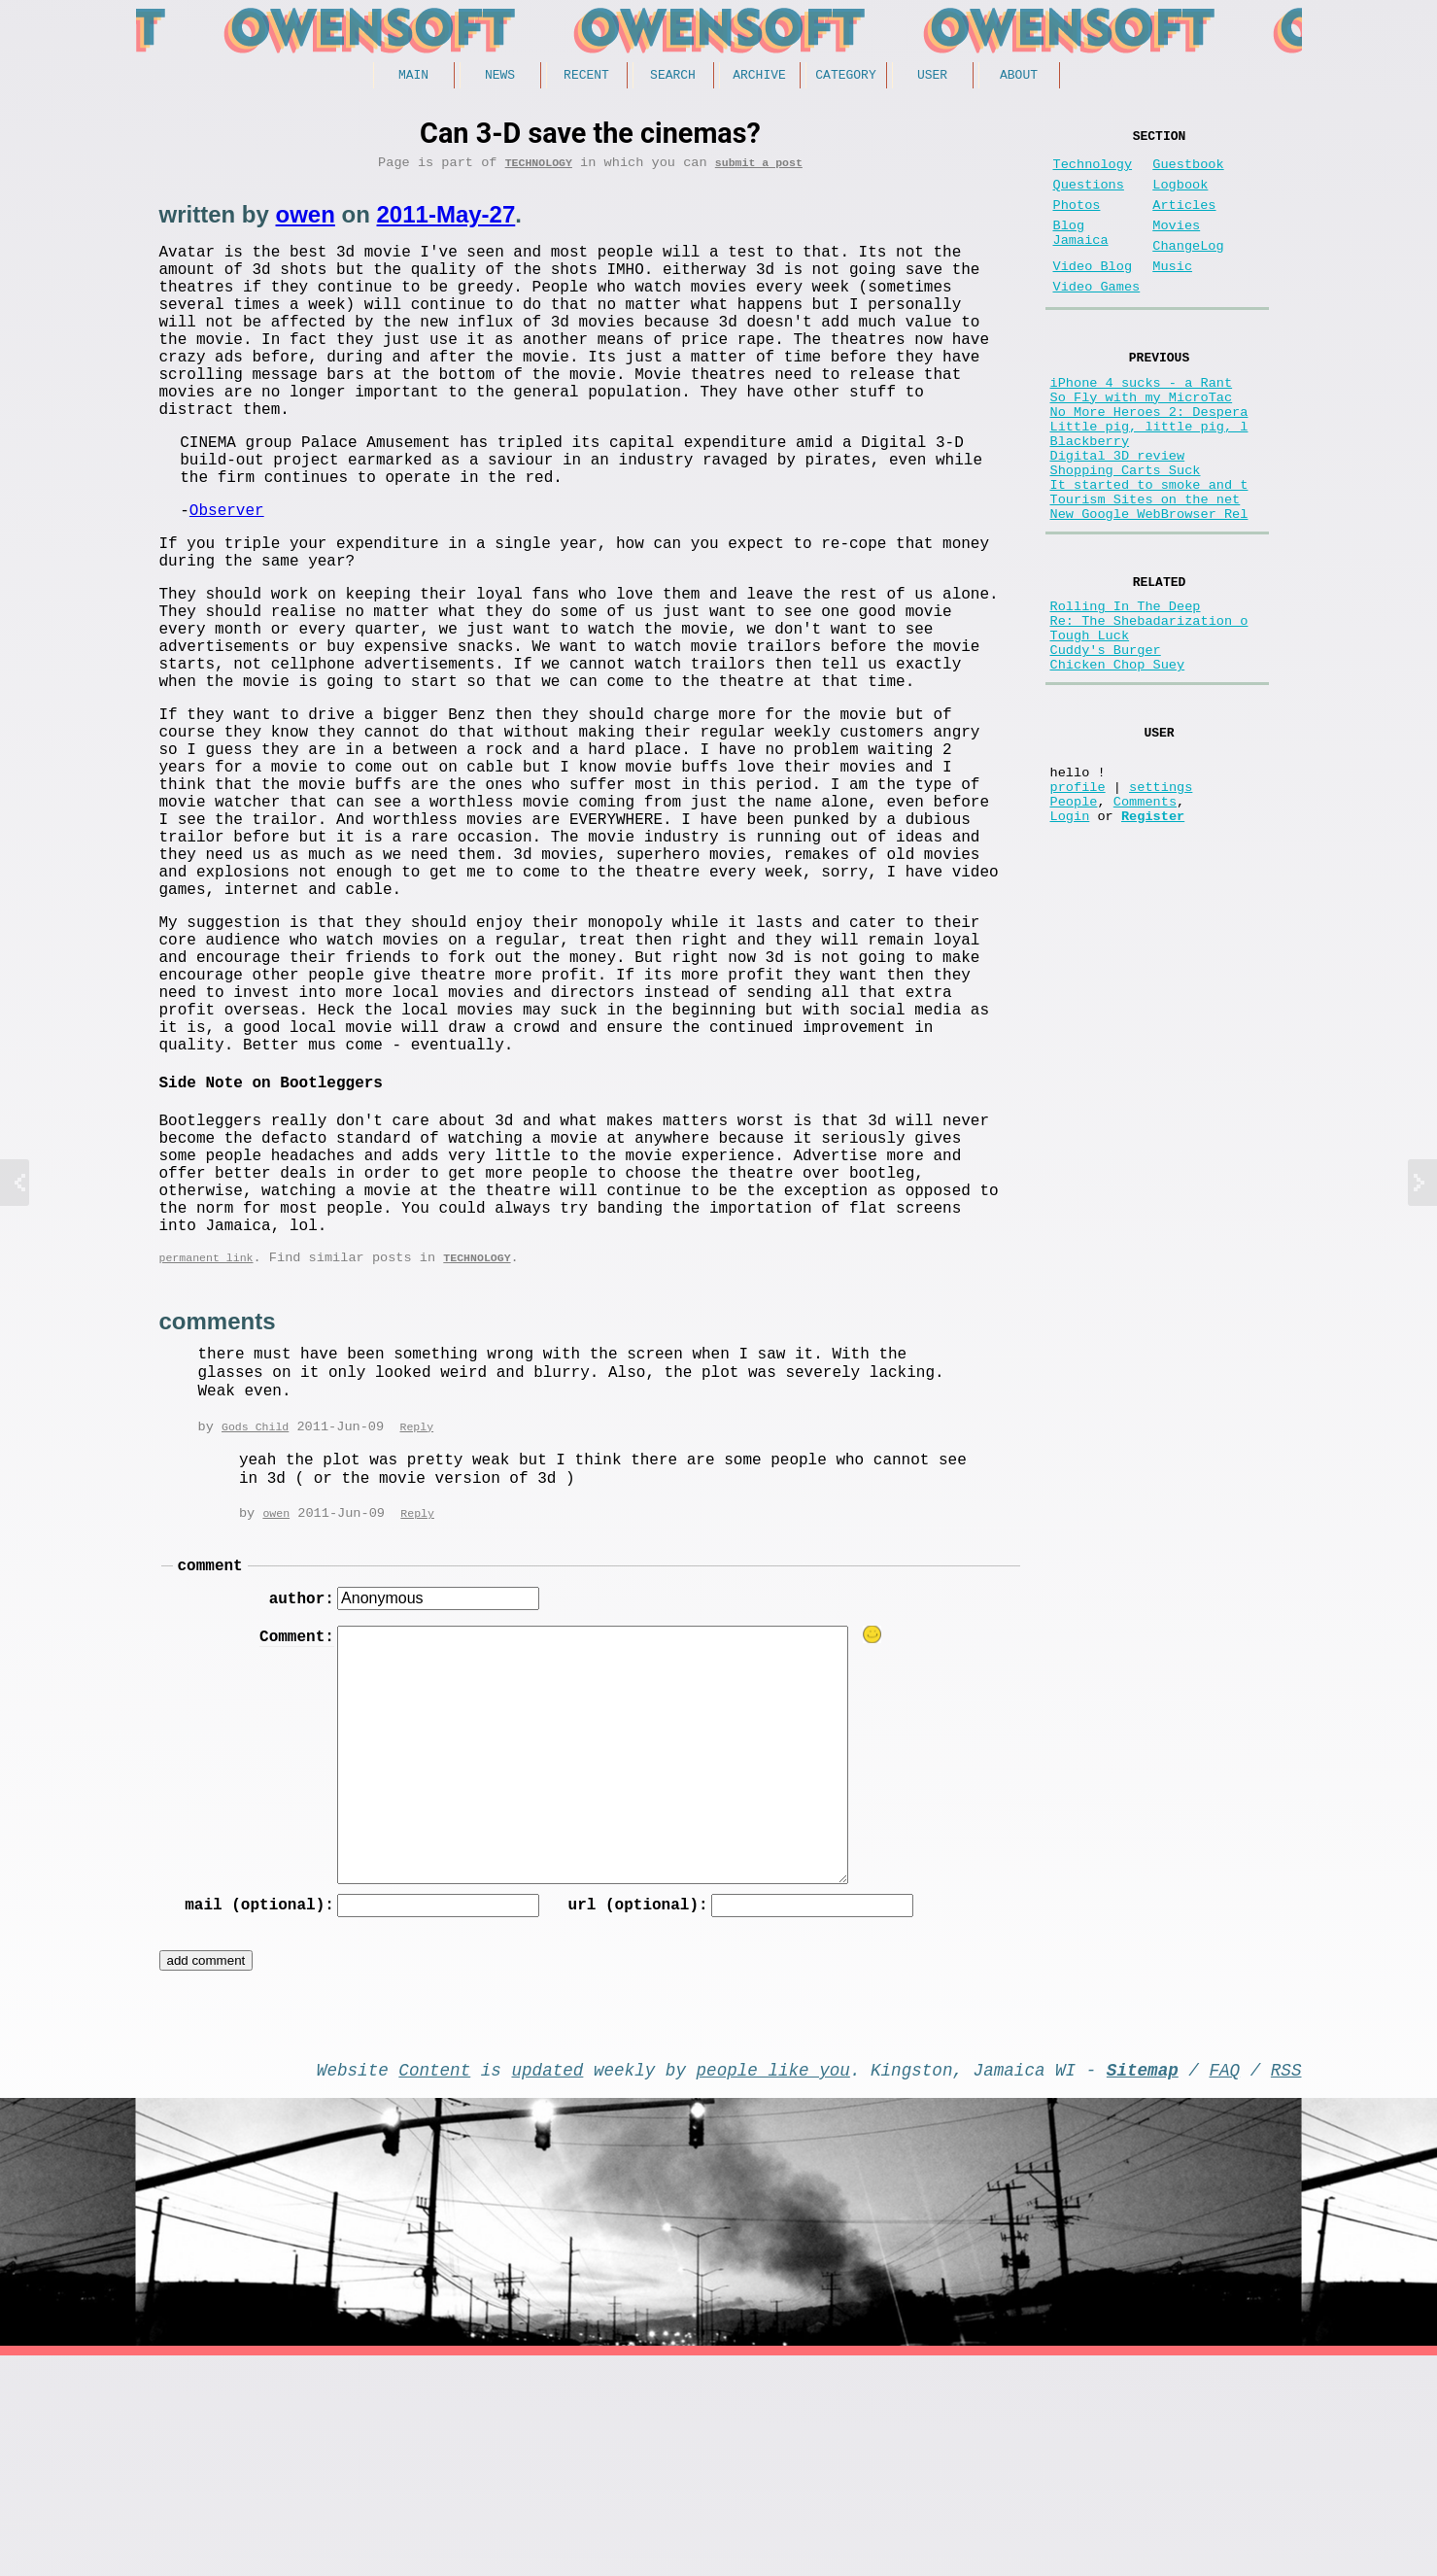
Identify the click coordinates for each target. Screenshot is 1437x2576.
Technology (538, 168)
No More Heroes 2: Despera (1149, 458)
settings (1160, 897)
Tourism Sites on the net (1145, 569)
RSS (1286, 2285)
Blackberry (1090, 495)
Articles (1183, 221)
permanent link (206, 1458)
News (500, 77)
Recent (586, 77)
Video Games (1097, 318)
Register (1152, 934)
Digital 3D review (1117, 513)
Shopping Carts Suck (1125, 532)
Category (845, 77)
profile (1078, 897)
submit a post (759, 168)
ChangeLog (1187, 269)
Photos (1077, 221)
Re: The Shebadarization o (1149, 705)
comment (210, 1771)
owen (305, 221)
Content (434, 2285)
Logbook (1180, 197)
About (1019, 77)
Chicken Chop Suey (1117, 760)
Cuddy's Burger (1105, 742)
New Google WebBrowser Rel (1149, 587)
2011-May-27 (446, 221)
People (1074, 916)
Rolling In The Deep (1125, 686)
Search (673, 77)
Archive (759, 77)
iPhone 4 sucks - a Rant (1141, 421)
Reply (416, 1629)
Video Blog (1093, 294)
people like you (773, 2285)
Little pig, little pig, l (1149, 476)
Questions (1088, 197)
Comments (1145, 916)
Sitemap (1143, 2285)
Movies (1176, 245)
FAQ (1224, 2285)
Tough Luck (1090, 723)
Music (1172, 294)
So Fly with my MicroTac (1141, 439)
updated (548, 2285)
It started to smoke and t (1149, 550)
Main (413, 77)
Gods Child (255, 1629)
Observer (226, 570)
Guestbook (1187, 172)
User (932, 77)
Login (1070, 934)
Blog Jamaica (1081, 254)
